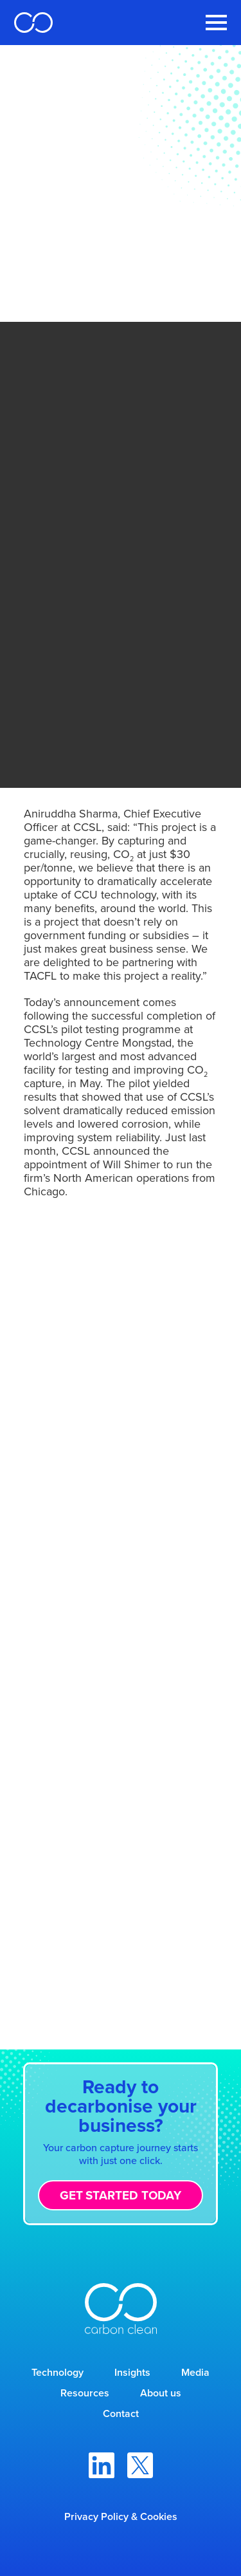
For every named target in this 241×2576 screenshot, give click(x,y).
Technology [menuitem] (57, 2372)
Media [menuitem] (195, 2372)
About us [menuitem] (160, 2392)
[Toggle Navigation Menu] (216, 22)
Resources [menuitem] (84, 2392)
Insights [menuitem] (132, 2372)
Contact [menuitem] (121, 2413)
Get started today (120, 2195)
